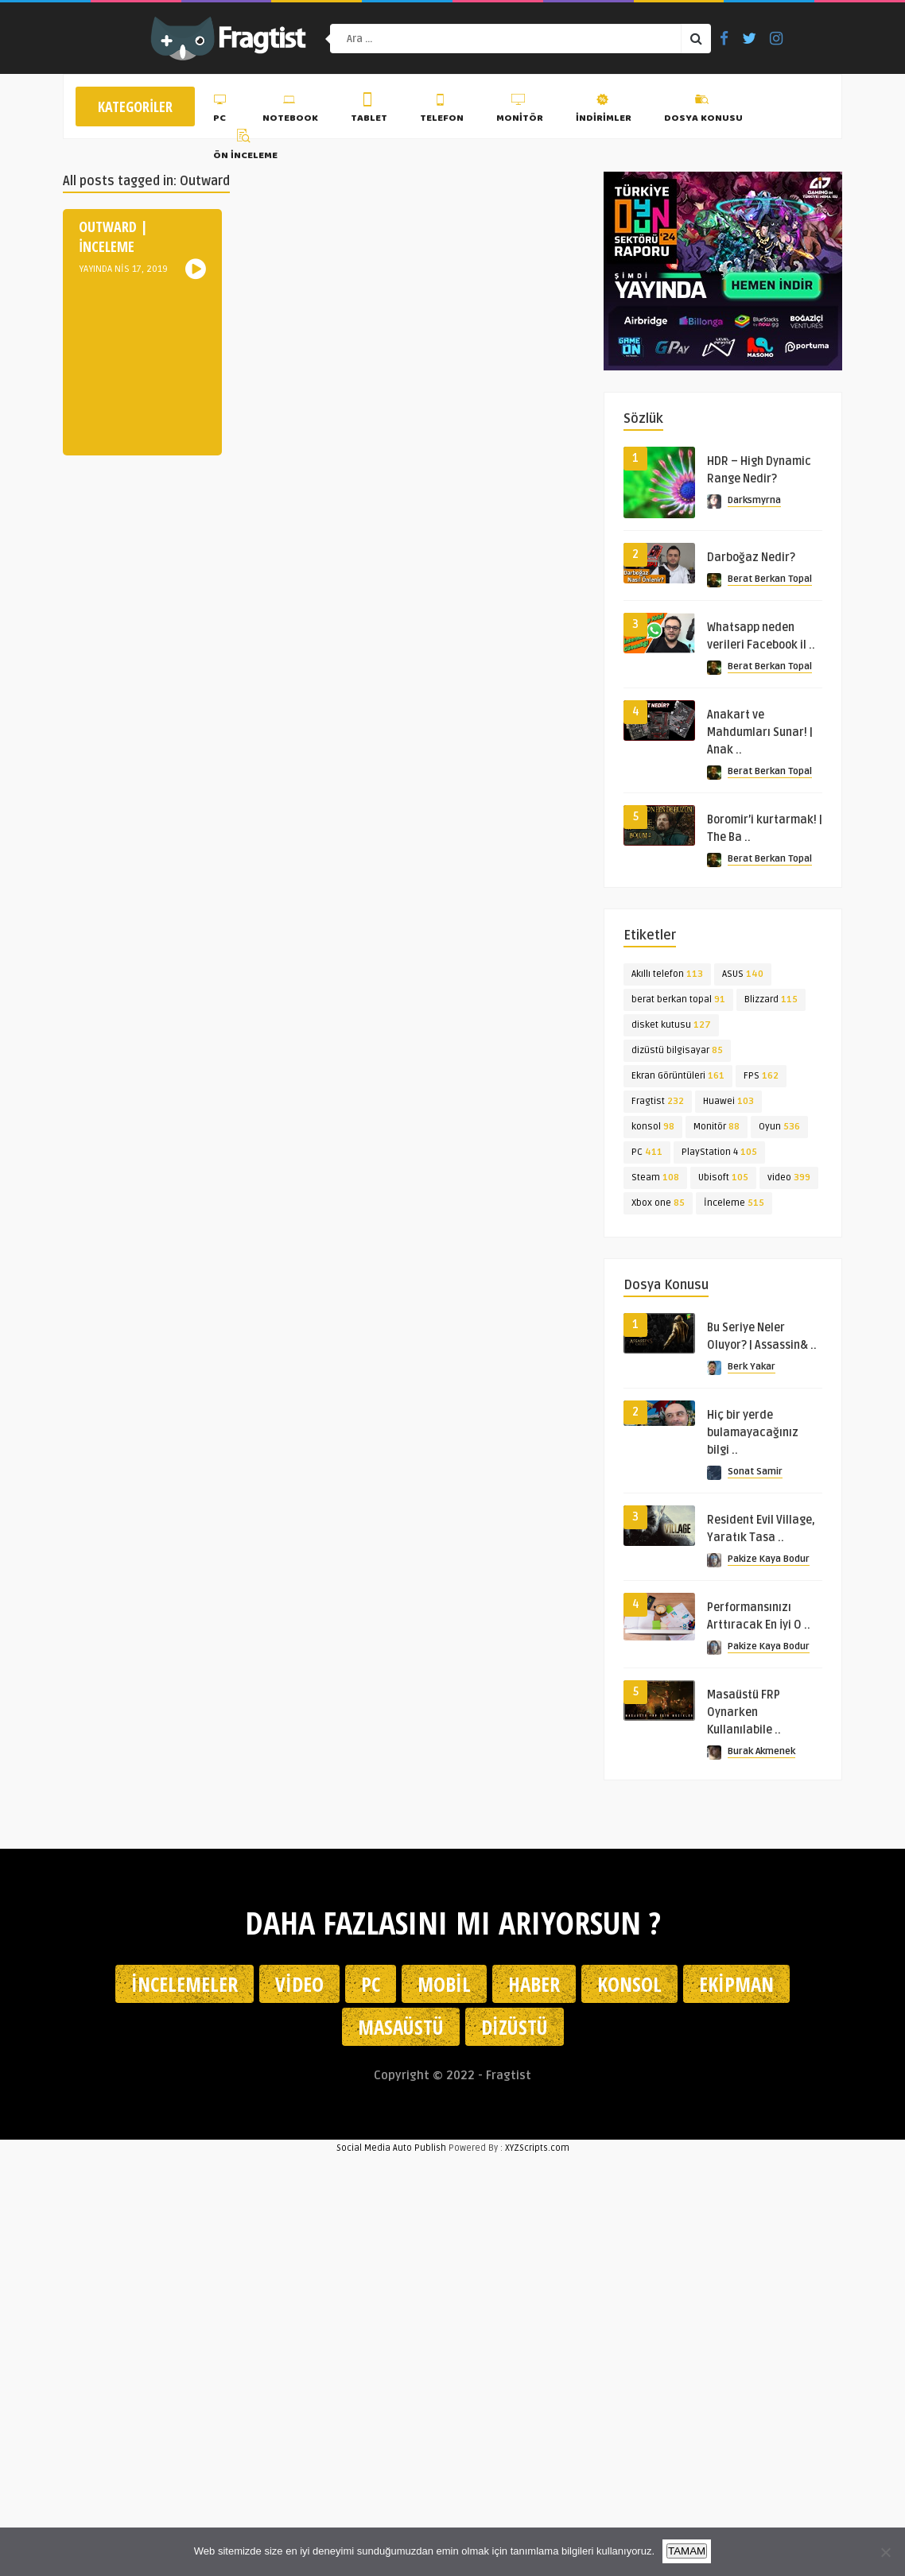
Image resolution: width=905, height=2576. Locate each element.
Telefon (442, 110)
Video (299, 1983)
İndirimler (603, 110)
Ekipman (736, 1983)
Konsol (629, 1983)
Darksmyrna (754, 500)
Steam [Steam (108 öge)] (655, 1177)
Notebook (290, 110)
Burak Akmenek (761, 1751)
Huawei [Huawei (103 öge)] (728, 1101)
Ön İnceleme (245, 147)
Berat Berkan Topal (770, 579)
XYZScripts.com (537, 2148)
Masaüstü (401, 2026)
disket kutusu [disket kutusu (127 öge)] (671, 1025)
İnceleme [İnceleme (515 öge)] (734, 1203)
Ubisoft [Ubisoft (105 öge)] (723, 1177)
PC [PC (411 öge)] (646, 1152)
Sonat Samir (755, 1472)
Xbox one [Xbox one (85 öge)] (658, 1203)
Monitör (519, 110)
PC (221, 110)
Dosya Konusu (703, 110)
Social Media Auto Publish (391, 2148)
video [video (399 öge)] (788, 1177)
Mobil (444, 1983)
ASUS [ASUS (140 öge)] (742, 974)
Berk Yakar (751, 1367)
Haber (534, 1983)
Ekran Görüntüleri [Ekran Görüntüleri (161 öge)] (677, 1076)
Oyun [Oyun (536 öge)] (779, 1127)
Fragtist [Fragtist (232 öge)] (657, 1101)
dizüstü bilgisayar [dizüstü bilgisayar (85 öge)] (677, 1050)
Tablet (369, 110)
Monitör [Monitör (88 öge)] (716, 1127)
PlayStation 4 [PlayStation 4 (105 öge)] (719, 1152)
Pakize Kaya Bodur (769, 1559)
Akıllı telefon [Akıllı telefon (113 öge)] (667, 974)
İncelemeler (184, 1983)
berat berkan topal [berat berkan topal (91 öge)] (678, 999)
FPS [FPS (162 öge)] (761, 1076)
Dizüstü (514, 2026)
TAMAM (686, 2551)
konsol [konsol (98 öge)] (652, 1127)
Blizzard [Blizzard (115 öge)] (771, 999)
